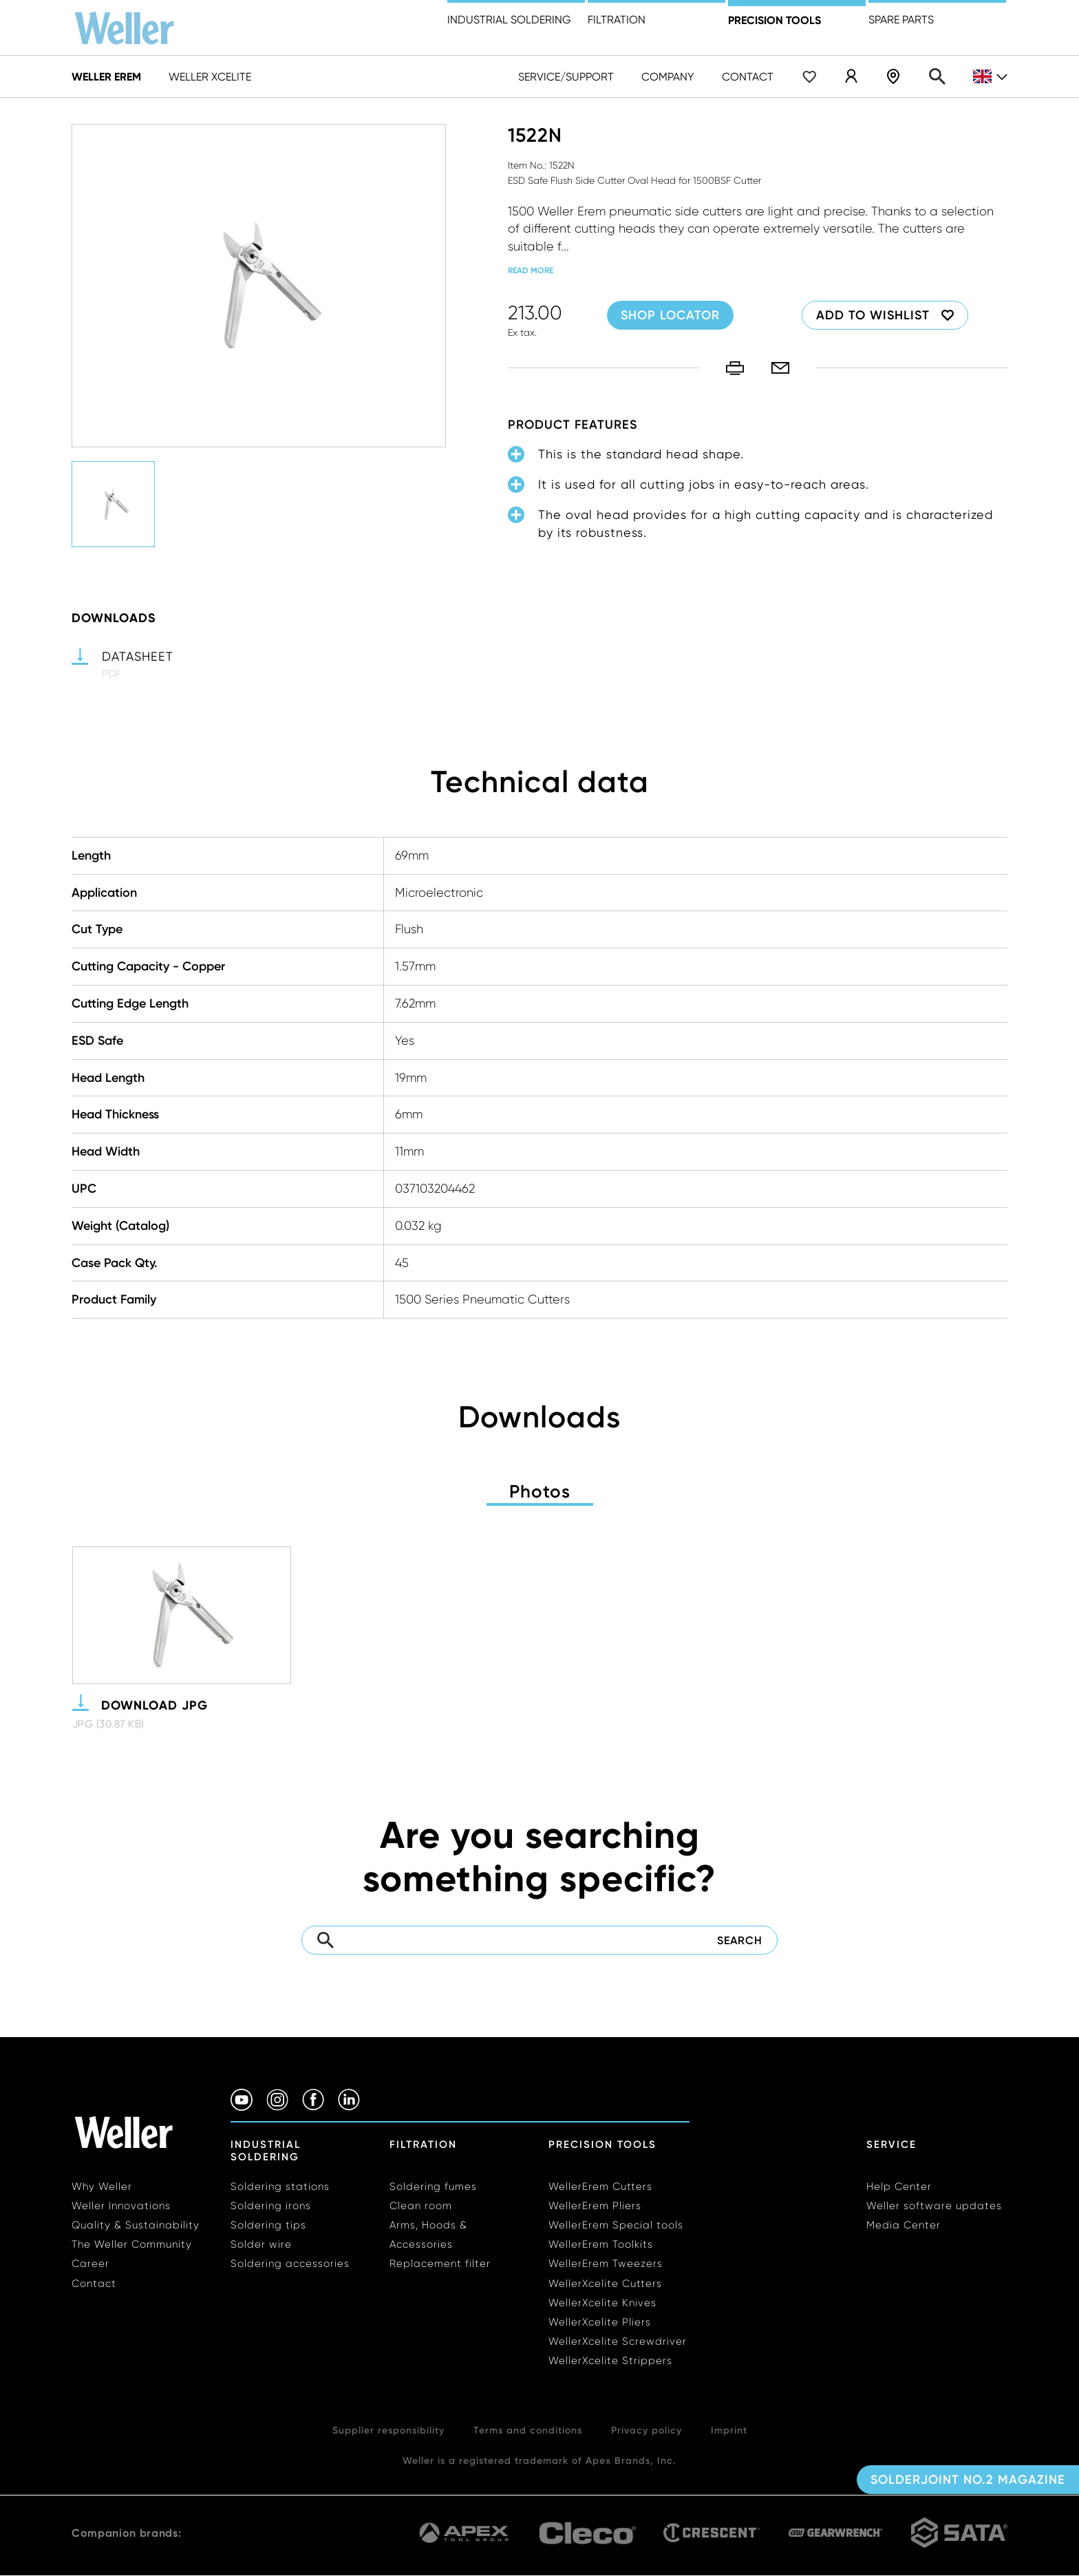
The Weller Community (132, 2244)
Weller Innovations (121, 2206)
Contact (747, 76)
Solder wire (261, 2244)
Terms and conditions (527, 2430)
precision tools (774, 20)
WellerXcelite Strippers (610, 2360)
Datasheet (137, 656)
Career (90, 2263)
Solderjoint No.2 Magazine (967, 2479)
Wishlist (809, 76)
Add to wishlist (873, 315)
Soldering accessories (290, 2263)
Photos (539, 1491)
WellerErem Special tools (615, 2225)
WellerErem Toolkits (600, 2244)
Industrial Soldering (509, 19)
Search (937, 76)
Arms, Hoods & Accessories (428, 2234)
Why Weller (102, 2186)
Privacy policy (646, 2430)
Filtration (616, 19)
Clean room (420, 2206)
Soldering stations (280, 2186)
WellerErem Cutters (600, 2186)
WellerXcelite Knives (602, 2303)
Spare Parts (901, 19)
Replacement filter (440, 2263)
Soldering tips (268, 2225)
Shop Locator (893, 76)
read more (530, 270)
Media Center (903, 2225)
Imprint (729, 2430)
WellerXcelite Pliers (599, 2322)
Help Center (899, 2186)
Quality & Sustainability (136, 2225)
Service (891, 2144)
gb (990, 76)
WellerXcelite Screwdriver (617, 2341)
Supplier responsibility (388, 2430)
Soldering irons (271, 2206)
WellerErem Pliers (594, 2206)
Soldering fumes (433, 2186)
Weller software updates (934, 2206)
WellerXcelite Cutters (605, 2283)
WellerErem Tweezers (605, 2263)
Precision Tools (602, 2144)
